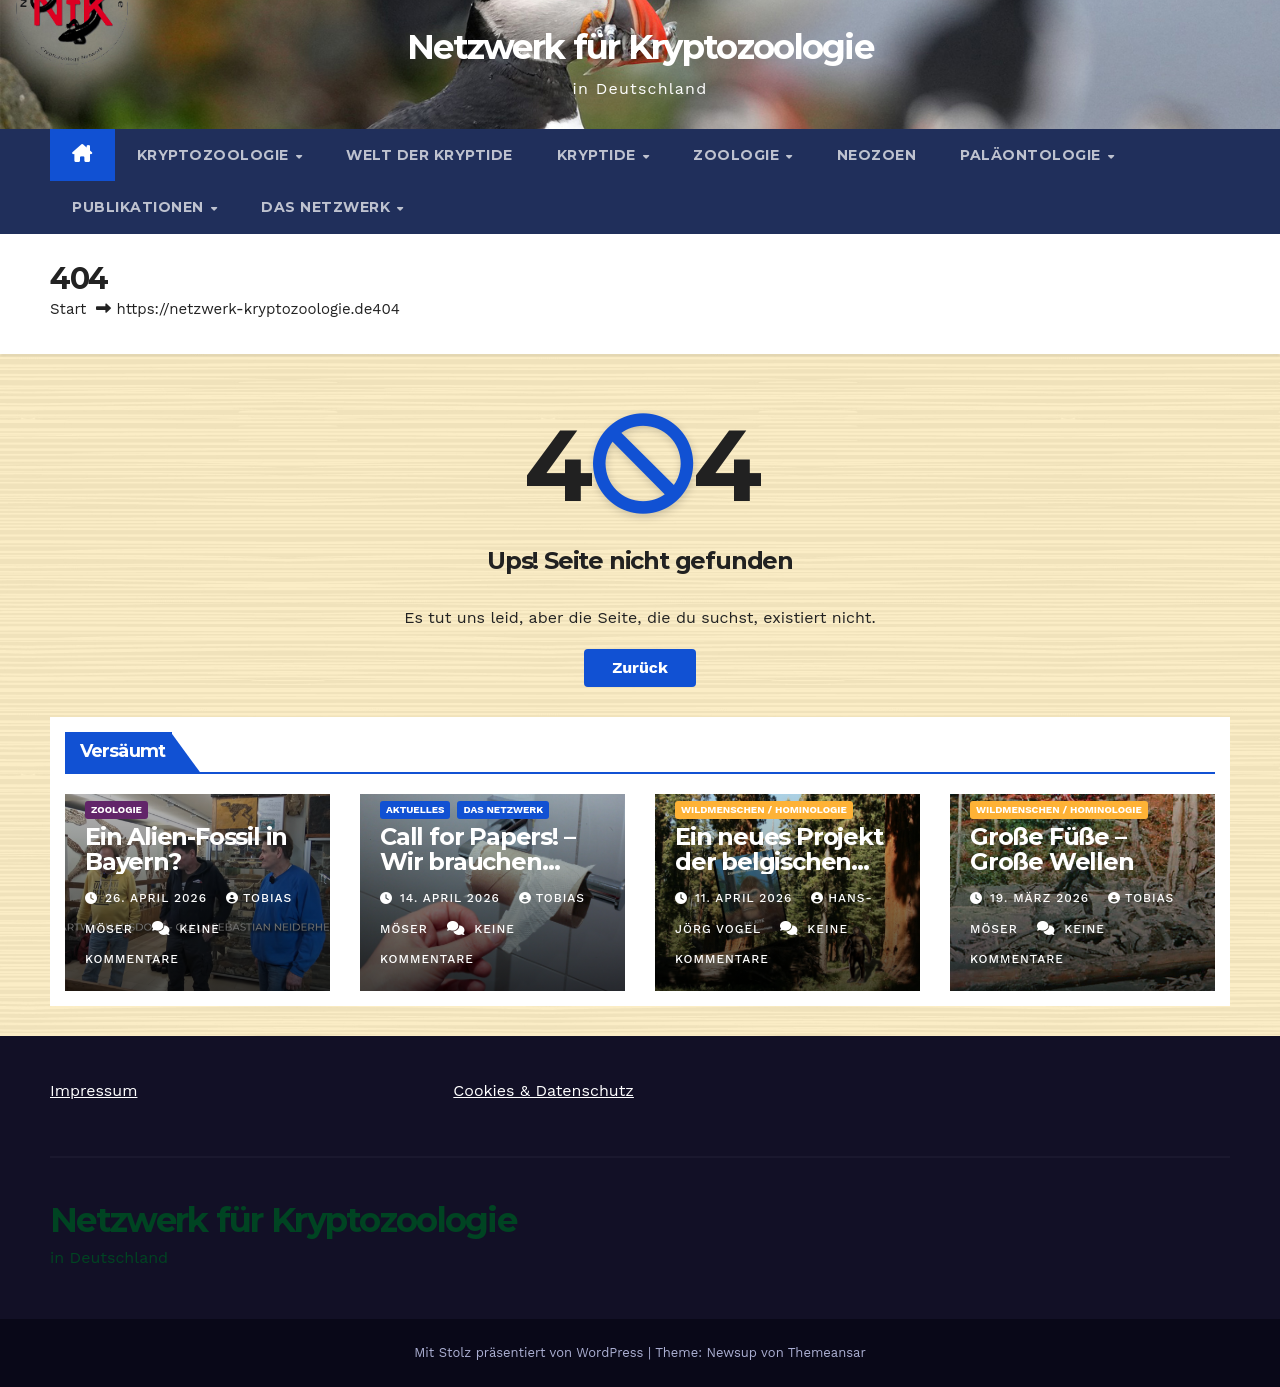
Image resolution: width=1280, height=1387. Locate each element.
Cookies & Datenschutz (543, 1090)
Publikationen (140, 207)
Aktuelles (415, 809)
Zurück (640, 667)
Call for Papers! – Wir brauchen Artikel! (477, 861)
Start (68, 309)
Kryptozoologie (215, 155)
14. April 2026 (452, 898)
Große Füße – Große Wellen (1052, 849)
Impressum (93, 1090)
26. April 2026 (158, 898)
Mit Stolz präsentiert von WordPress (531, 1352)
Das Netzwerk (328, 207)
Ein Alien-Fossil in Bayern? (186, 849)
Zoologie (738, 155)
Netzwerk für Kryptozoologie (640, 47)
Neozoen (877, 155)
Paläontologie (1032, 155)
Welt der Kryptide (429, 155)
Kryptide (599, 155)
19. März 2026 (1042, 898)
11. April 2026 (746, 898)
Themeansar (827, 1352)
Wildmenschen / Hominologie (764, 809)
